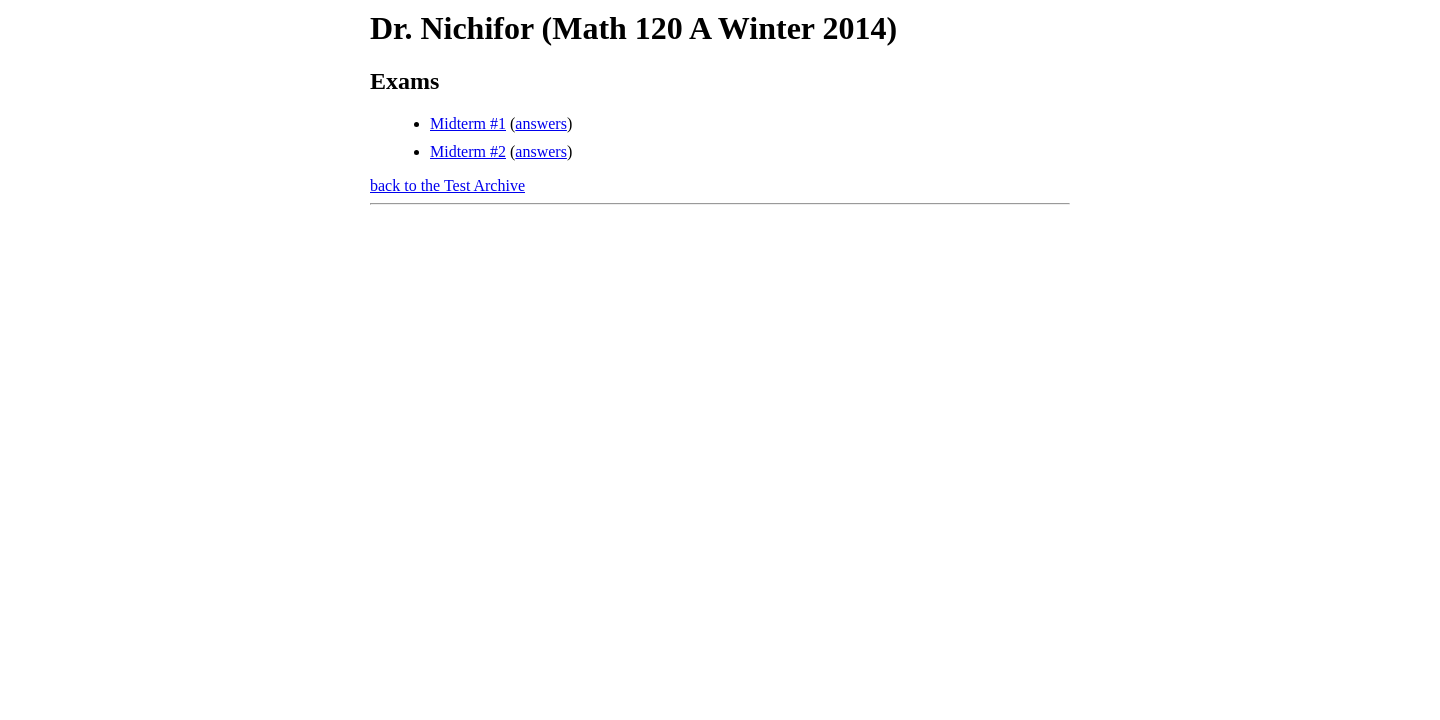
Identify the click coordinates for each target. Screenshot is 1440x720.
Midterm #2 (468, 151)
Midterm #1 (468, 123)
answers (541, 123)
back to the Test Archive (447, 185)
